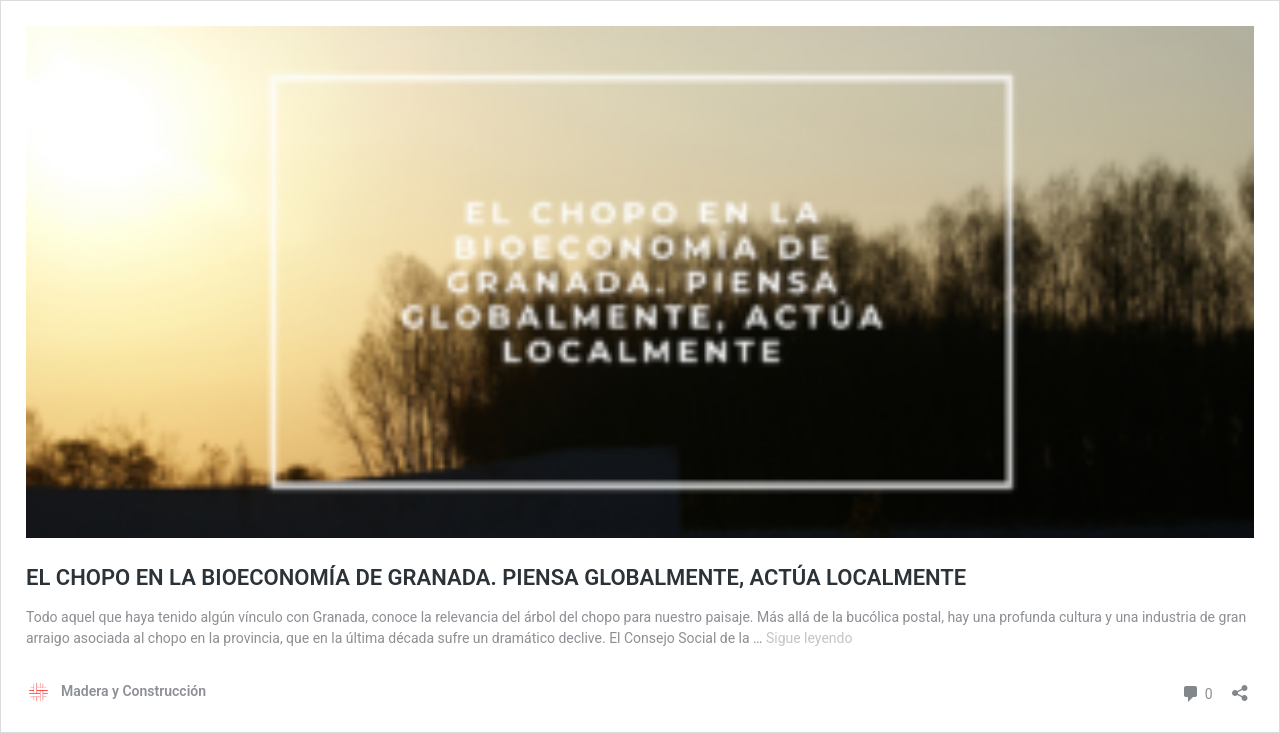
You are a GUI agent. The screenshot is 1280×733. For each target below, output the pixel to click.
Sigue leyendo (809, 638)
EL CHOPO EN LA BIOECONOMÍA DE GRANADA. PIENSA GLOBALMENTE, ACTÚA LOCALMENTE (496, 577)
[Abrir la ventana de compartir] (1240, 686)
